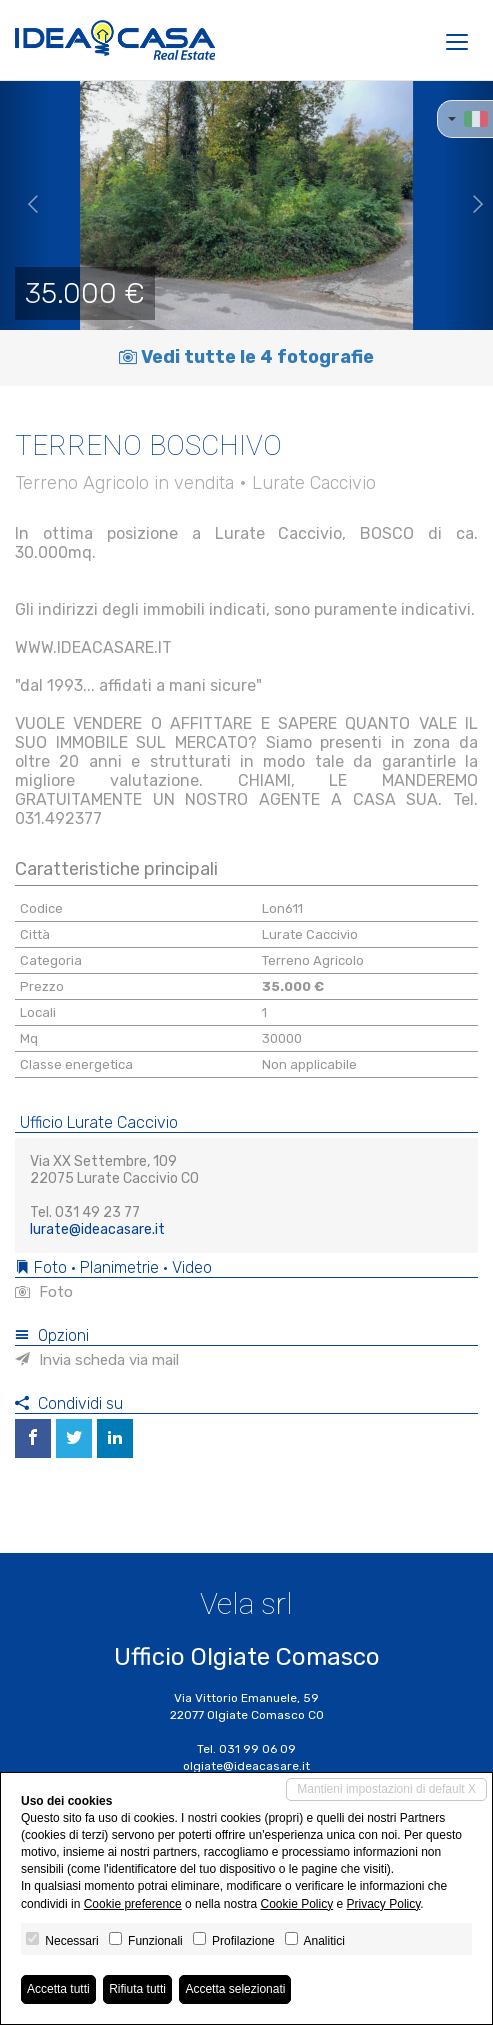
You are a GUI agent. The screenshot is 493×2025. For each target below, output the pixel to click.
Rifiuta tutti (137, 1989)
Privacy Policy (384, 1904)
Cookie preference (133, 1904)
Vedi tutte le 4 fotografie (246, 357)
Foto (44, 1292)
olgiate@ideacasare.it (246, 1766)
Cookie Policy (296, 1904)
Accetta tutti (58, 1989)
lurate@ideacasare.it (97, 1229)
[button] (24, 205)
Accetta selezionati (235, 1989)
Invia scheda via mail (97, 1360)
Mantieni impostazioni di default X (386, 1789)
